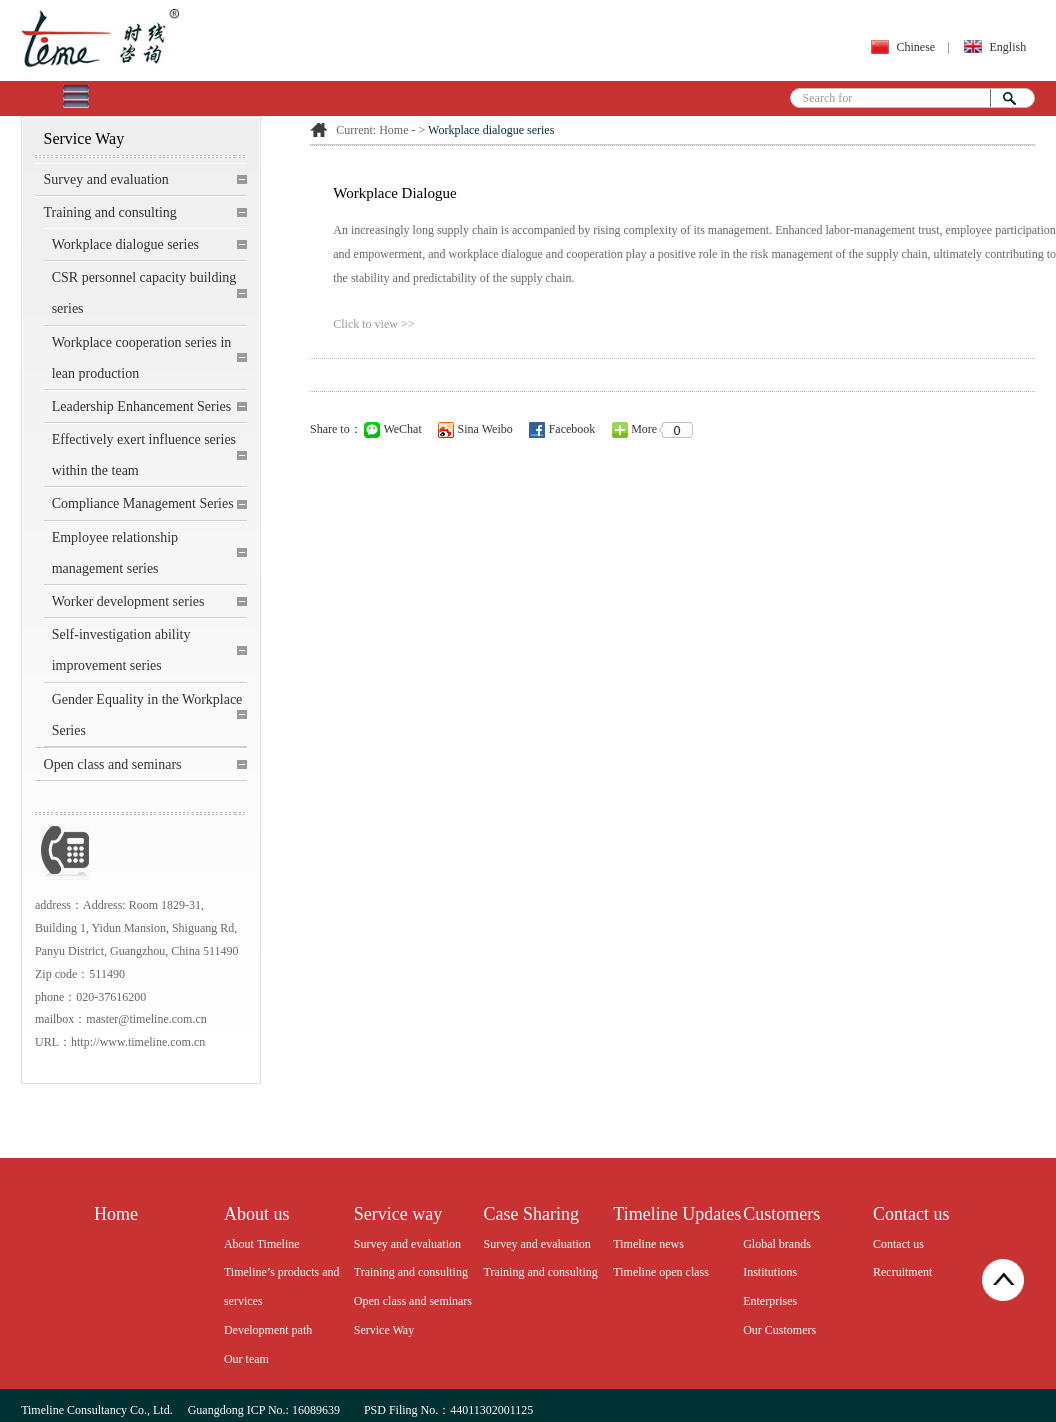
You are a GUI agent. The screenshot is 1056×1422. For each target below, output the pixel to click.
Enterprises (770, 1301)
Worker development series (128, 601)
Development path (268, 1330)
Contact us (898, 1244)
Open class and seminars (113, 764)
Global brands (777, 1244)
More (654, 429)
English (1007, 47)
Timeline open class (661, 1272)
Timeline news (648, 1244)
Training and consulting (110, 212)
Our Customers (779, 1330)
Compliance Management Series (143, 503)
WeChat (393, 429)
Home (393, 130)
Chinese (916, 47)
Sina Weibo (475, 429)
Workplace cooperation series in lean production (142, 358)
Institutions (770, 1272)
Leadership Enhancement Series (142, 406)
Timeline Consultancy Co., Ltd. (97, 1410)
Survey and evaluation (106, 179)
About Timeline (262, 1244)
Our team (246, 1359)
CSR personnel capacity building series (144, 293)
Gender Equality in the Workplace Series (147, 715)
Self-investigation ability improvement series (121, 650)
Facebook (562, 429)
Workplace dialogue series (125, 244)
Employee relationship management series (115, 553)
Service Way (384, 1330)
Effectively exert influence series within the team (144, 455)
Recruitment (902, 1272)
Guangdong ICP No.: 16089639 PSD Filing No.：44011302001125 (359, 1410)
